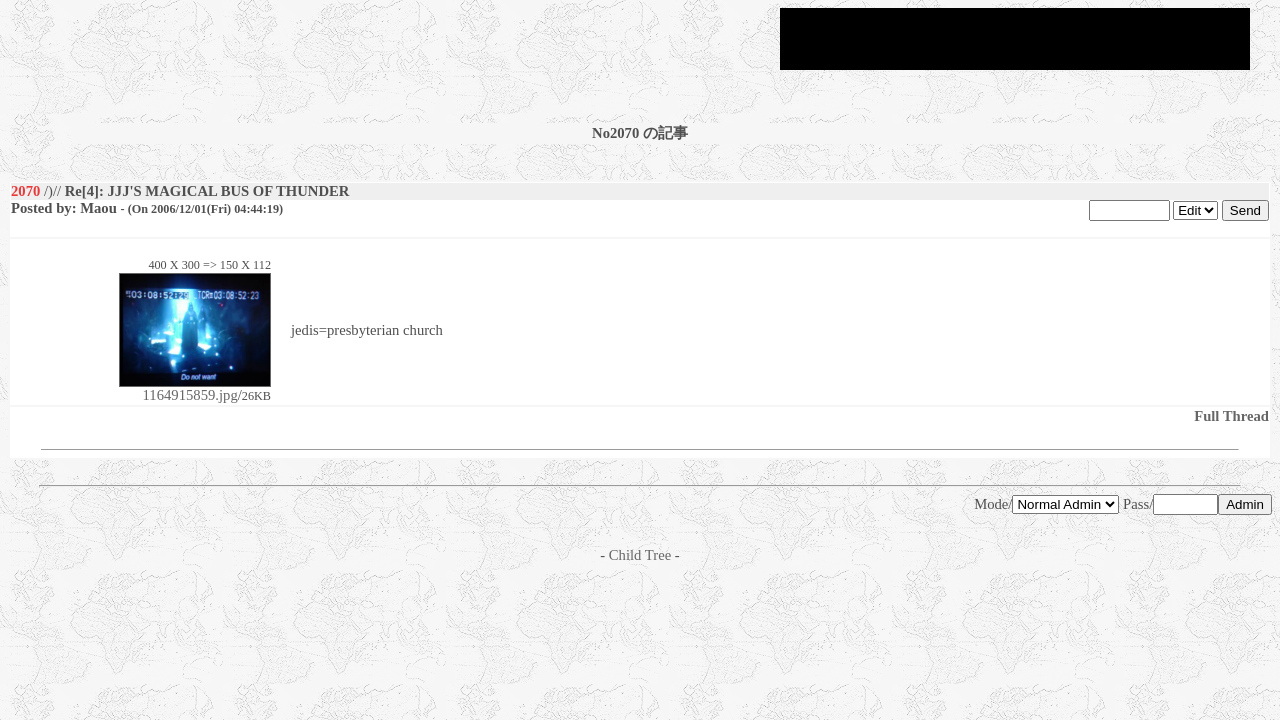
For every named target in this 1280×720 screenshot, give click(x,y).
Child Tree (640, 555)
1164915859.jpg (195, 388)
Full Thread (1231, 416)
